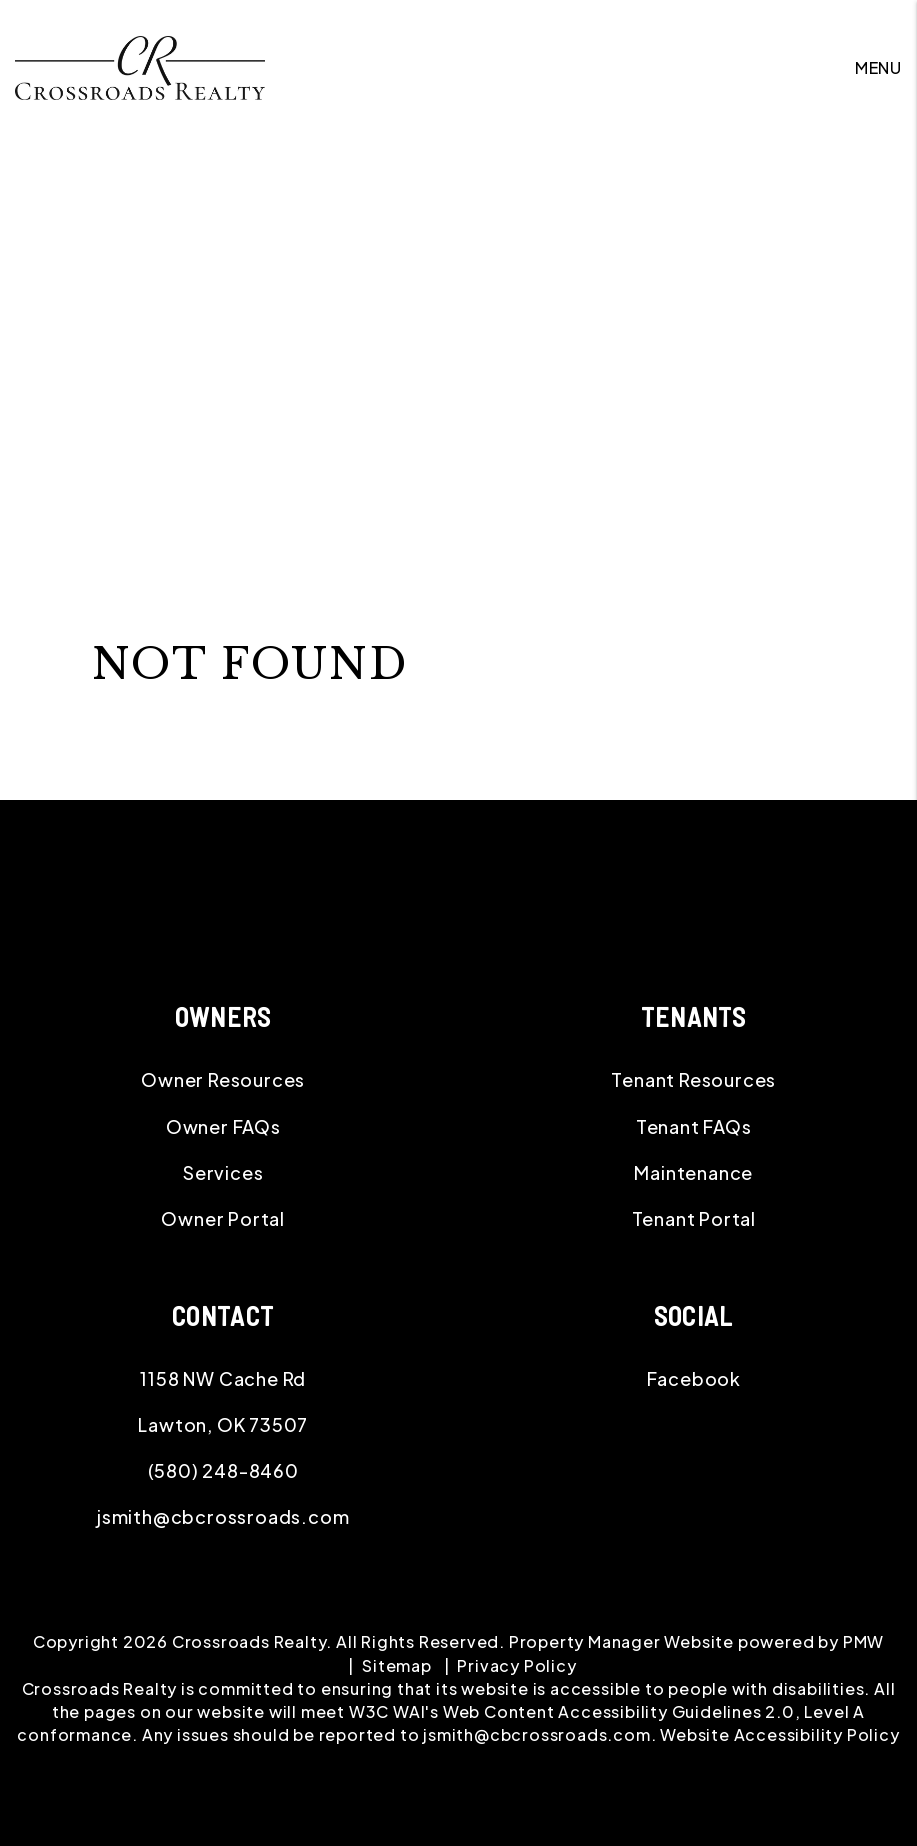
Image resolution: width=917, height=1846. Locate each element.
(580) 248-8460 (223, 1470)
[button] (694, 1379)
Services (223, 1172)
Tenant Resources (693, 1079)
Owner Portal (223, 1218)
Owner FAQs (223, 1126)
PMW (863, 1641)
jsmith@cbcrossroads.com (223, 1516)
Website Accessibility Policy (779, 1734)
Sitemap (397, 1665)
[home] (140, 65)
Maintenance (693, 1172)
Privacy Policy (516, 1665)
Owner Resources (223, 1079)
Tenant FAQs (694, 1126)
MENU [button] (878, 67)
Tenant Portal (694, 1218)
